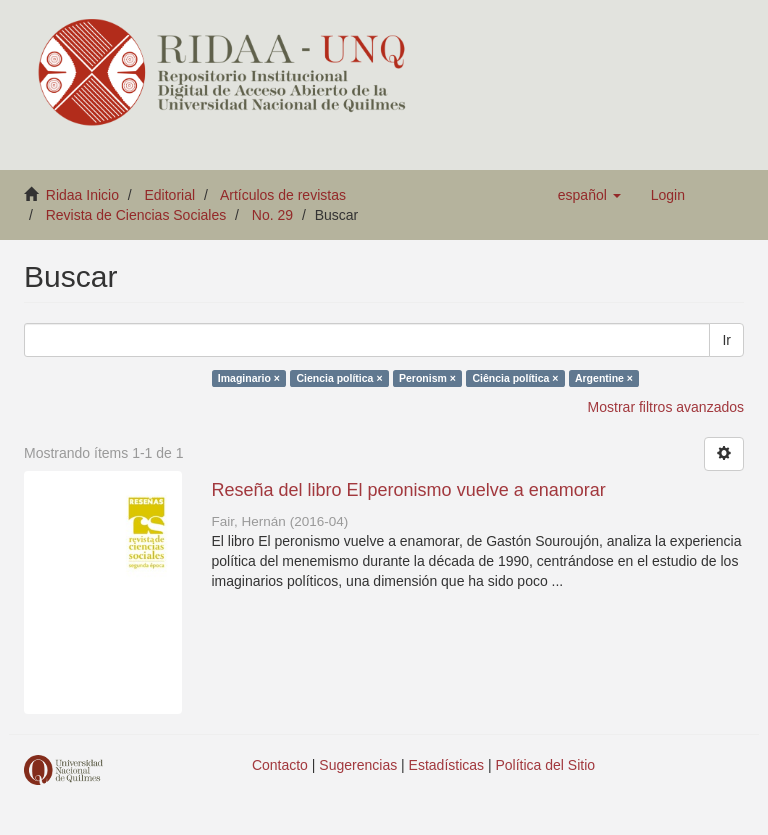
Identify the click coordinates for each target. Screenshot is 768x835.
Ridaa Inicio (82, 195)
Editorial (170, 195)
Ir (726, 340)
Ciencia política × (339, 378)
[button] (589, 195)
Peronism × (427, 378)
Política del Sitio (546, 765)
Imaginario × (249, 378)
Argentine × (604, 378)
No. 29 (272, 215)
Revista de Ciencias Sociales (136, 215)
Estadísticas (446, 765)
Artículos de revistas (283, 195)
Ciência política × (515, 378)
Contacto (280, 765)
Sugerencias (358, 765)
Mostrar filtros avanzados (666, 407)
